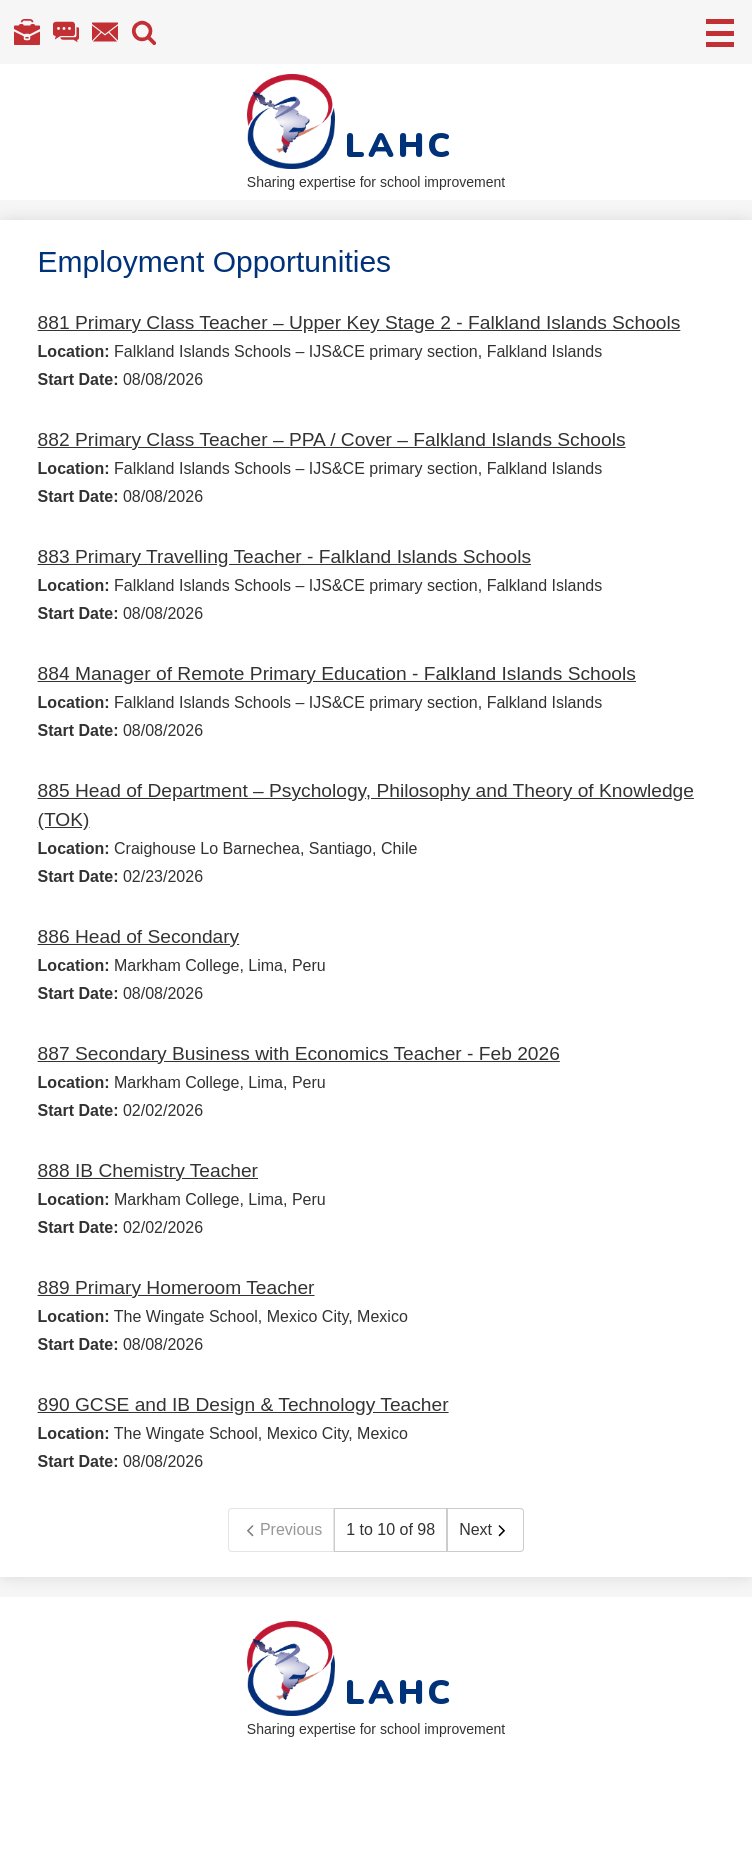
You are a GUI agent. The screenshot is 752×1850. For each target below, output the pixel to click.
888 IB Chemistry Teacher (148, 1170)
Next (485, 1530)
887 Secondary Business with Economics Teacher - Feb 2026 (299, 1053)
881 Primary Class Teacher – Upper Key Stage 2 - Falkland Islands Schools (359, 322)
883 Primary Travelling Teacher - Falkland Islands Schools (284, 556)
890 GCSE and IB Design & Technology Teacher (243, 1404)
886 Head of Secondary (139, 936)
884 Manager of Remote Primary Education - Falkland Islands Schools (337, 673)
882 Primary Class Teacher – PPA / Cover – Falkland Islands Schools (332, 439)
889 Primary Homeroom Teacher (176, 1287)
